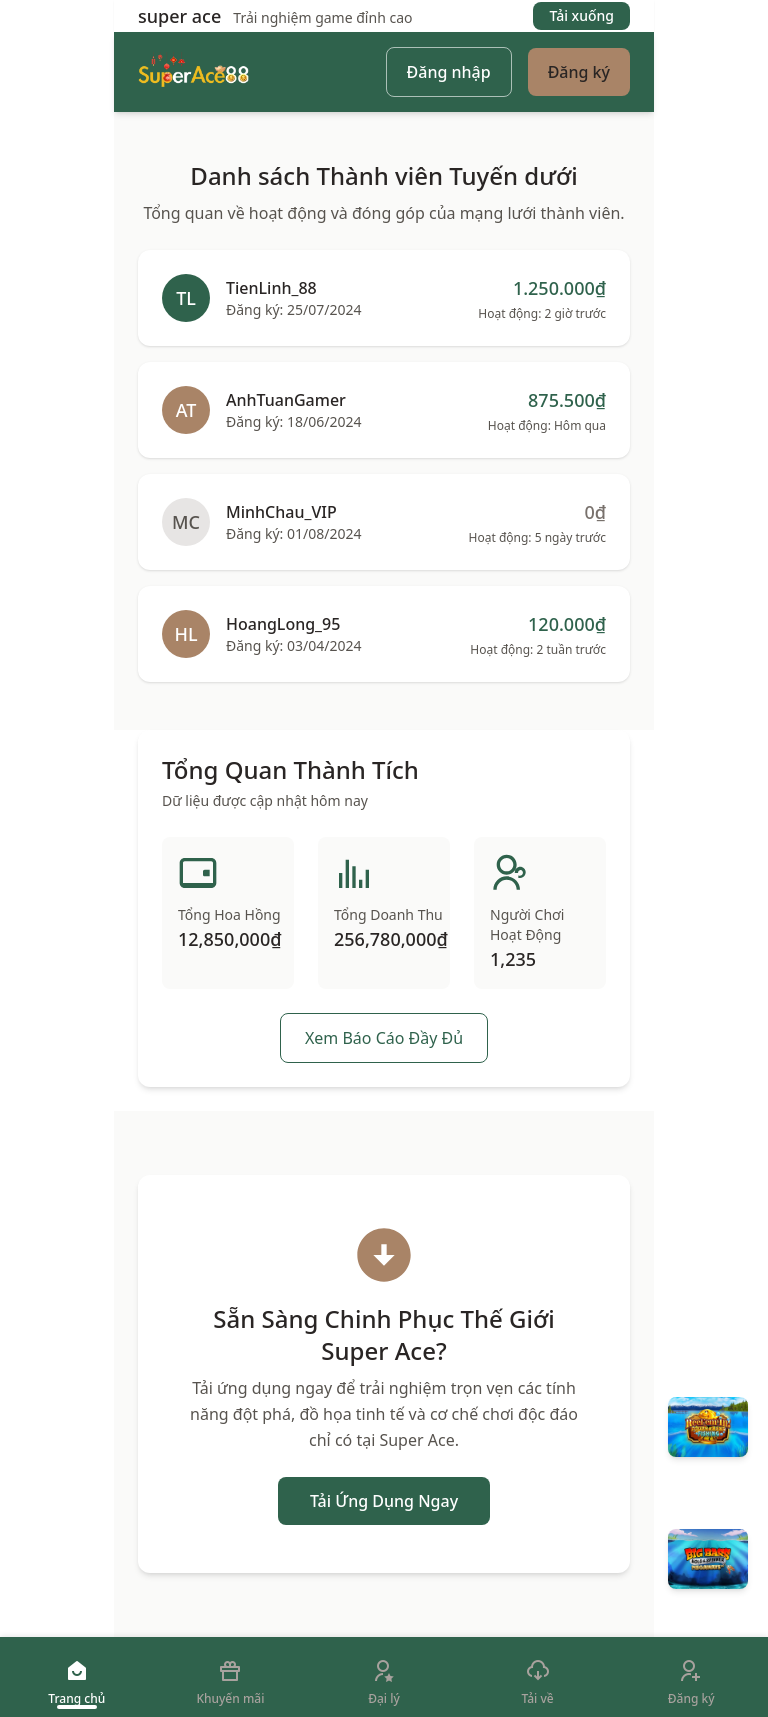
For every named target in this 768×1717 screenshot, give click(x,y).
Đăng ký (579, 72)
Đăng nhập (449, 72)
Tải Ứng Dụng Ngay (384, 1501)
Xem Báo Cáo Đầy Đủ (384, 1038)
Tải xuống (581, 15)
